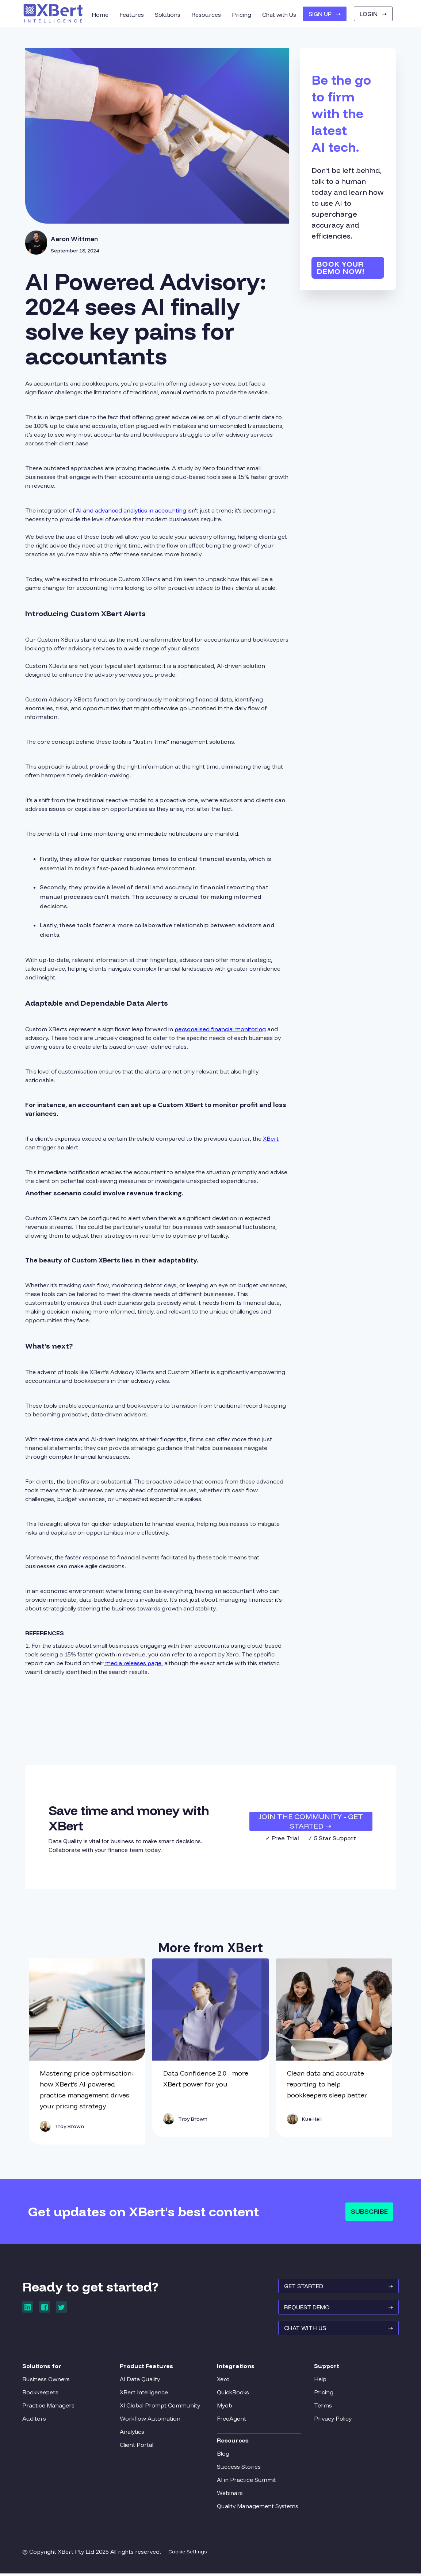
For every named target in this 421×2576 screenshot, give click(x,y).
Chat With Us (335, 2331)
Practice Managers (51, 2407)
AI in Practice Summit (246, 2481)
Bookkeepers (43, 2394)
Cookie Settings (190, 2553)
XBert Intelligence (145, 2394)
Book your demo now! (340, 267)
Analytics (133, 2433)
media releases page (132, 1663)
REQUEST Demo (335, 2309)
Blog (223, 2455)
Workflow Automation (151, 2420)
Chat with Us (279, 14)
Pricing (322, 2394)
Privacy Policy (331, 2420)
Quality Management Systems (257, 2507)
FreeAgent (231, 2420)
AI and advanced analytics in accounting (131, 510)
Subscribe (369, 2211)
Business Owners (49, 2380)
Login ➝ (373, 14)
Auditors (37, 2420)
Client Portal (138, 2446)
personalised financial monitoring (220, 1029)
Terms (321, 2407)
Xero (223, 2380)
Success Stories (239, 2468)
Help (319, 2380)
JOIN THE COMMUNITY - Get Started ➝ (311, 1821)
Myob (224, 2407)
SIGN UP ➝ (325, 14)
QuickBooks (233, 2394)
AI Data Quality (141, 2380)
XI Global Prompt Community (161, 2407)
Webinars (230, 2494)
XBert (271, 1138)
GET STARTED (335, 2287)
